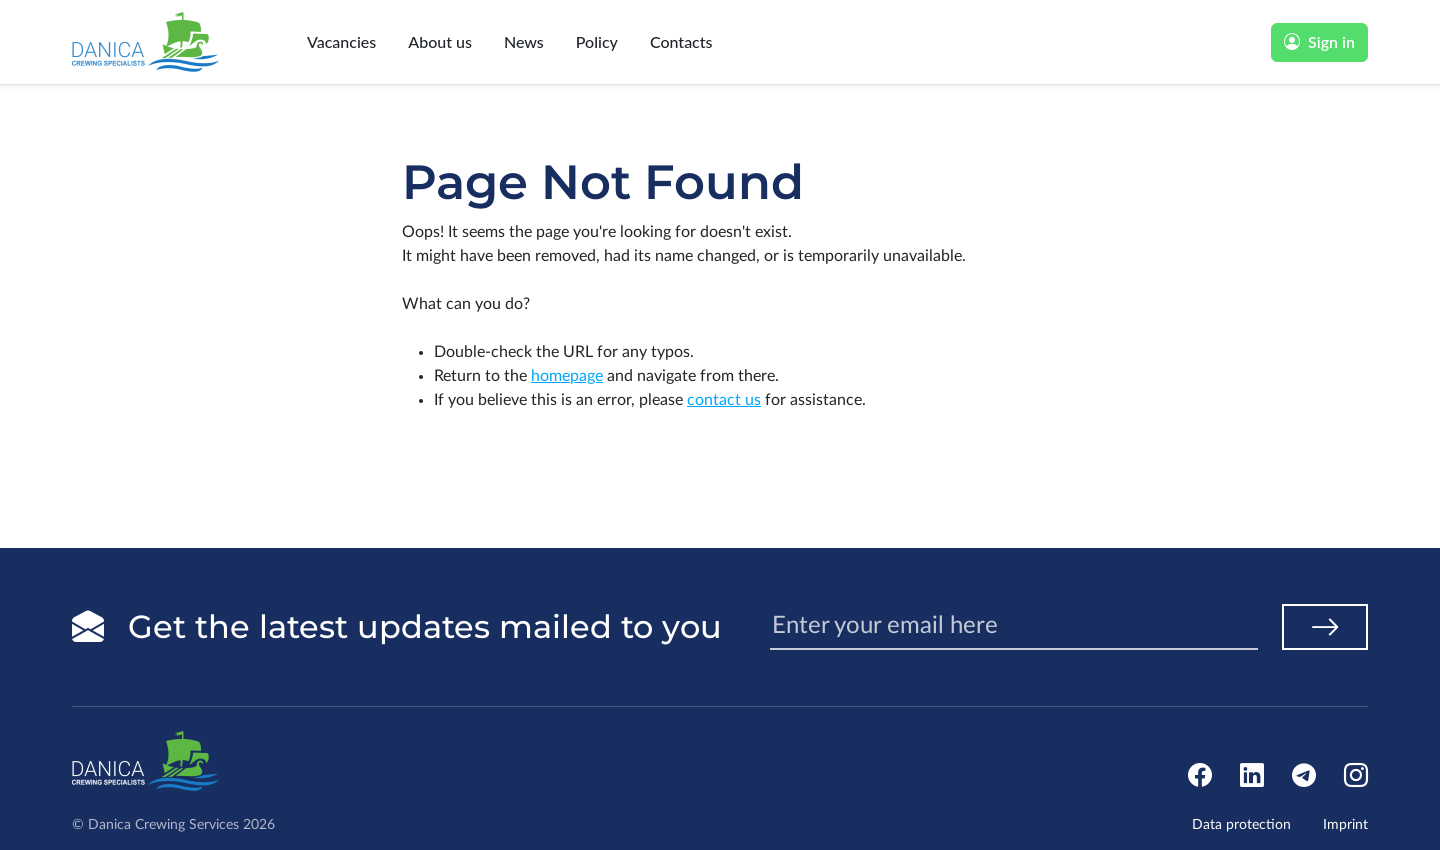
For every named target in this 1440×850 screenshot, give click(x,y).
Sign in (1319, 41)
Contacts (681, 41)
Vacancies (341, 41)
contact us (724, 400)
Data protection (1241, 825)
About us (440, 41)
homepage (567, 376)
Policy (597, 41)
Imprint (1345, 825)
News (524, 41)
